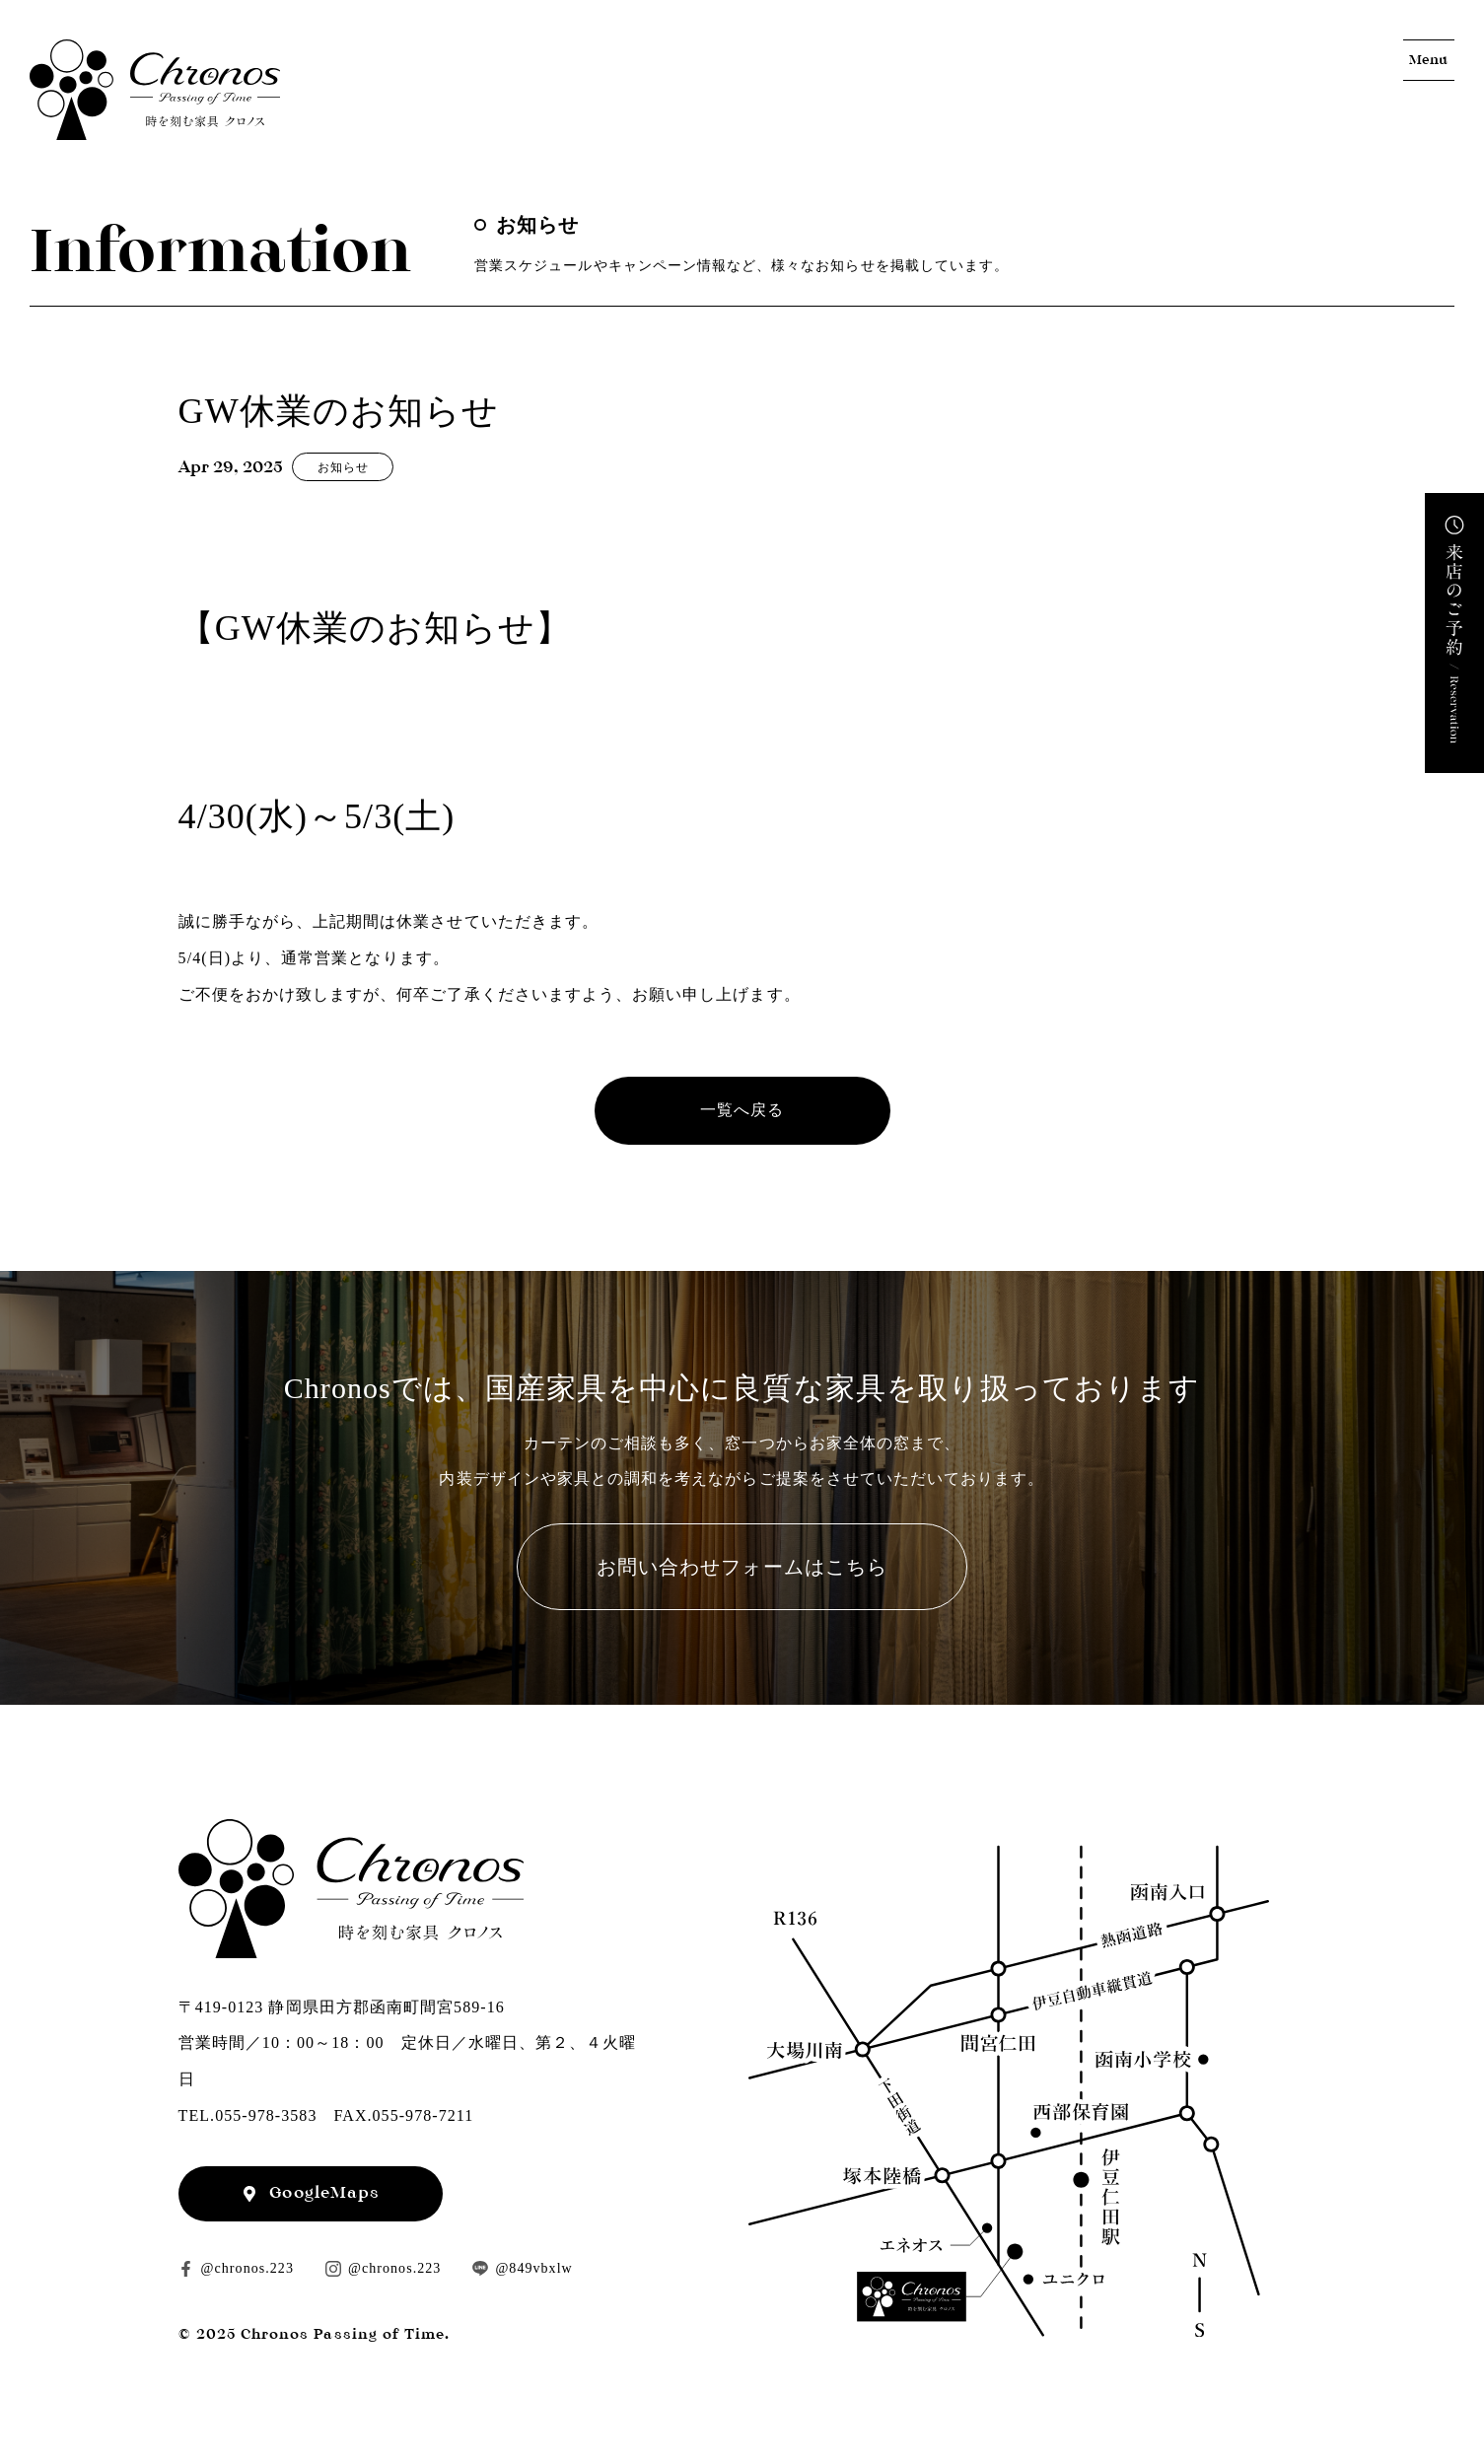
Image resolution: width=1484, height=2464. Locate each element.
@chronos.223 (247, 2268)
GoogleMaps (324, 2192)
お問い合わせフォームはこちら (742, 1567)
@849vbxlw (533, 2268)
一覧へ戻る (742, 1109)
